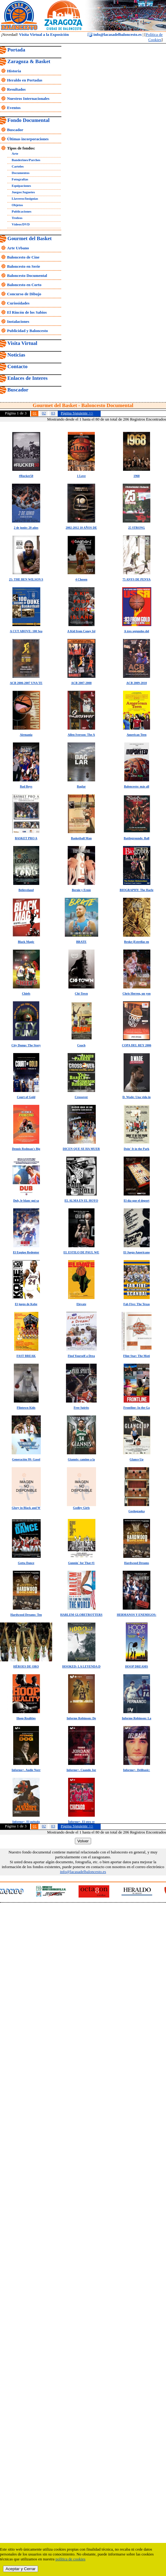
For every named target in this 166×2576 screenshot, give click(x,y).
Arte (15, 153)
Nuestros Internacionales (28, 98)
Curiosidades (18, 303)
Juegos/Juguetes (23, 192)
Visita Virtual (22, 343)
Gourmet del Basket (29, 238)
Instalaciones (18, 321)
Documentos (20, 173)
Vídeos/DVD (21, 224)
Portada (16, 50)
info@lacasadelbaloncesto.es (114, 34)
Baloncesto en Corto (24, 284)
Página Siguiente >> (77, 413)
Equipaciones (21, 185)
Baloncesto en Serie (23, 266)
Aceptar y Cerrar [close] (21, 2569)
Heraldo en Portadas (24, 80)
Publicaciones (21, 211)
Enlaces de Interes (27, 378)
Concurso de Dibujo (24, 294)
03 (53, 413)
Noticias (16, 355)
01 (35, 413)
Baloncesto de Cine (23, 257)
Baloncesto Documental (27, 275)
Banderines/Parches (26, 160)
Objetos (17, 205)
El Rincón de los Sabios (27, 312)
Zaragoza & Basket (28, 61)
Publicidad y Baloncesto (27, 330)
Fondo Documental (28, 120)
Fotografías (20, 179)
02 (44, 413)
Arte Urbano (18, 248)
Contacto (17, 366)
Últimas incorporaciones (27, 139)
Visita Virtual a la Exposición (44, 34)
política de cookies (70, 2559)
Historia (14, 71)
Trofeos (17, 218)
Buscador (15, 129)
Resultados (16, 89)
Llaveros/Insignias (25, 198)
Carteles (18, 166)
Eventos (14, 107)
